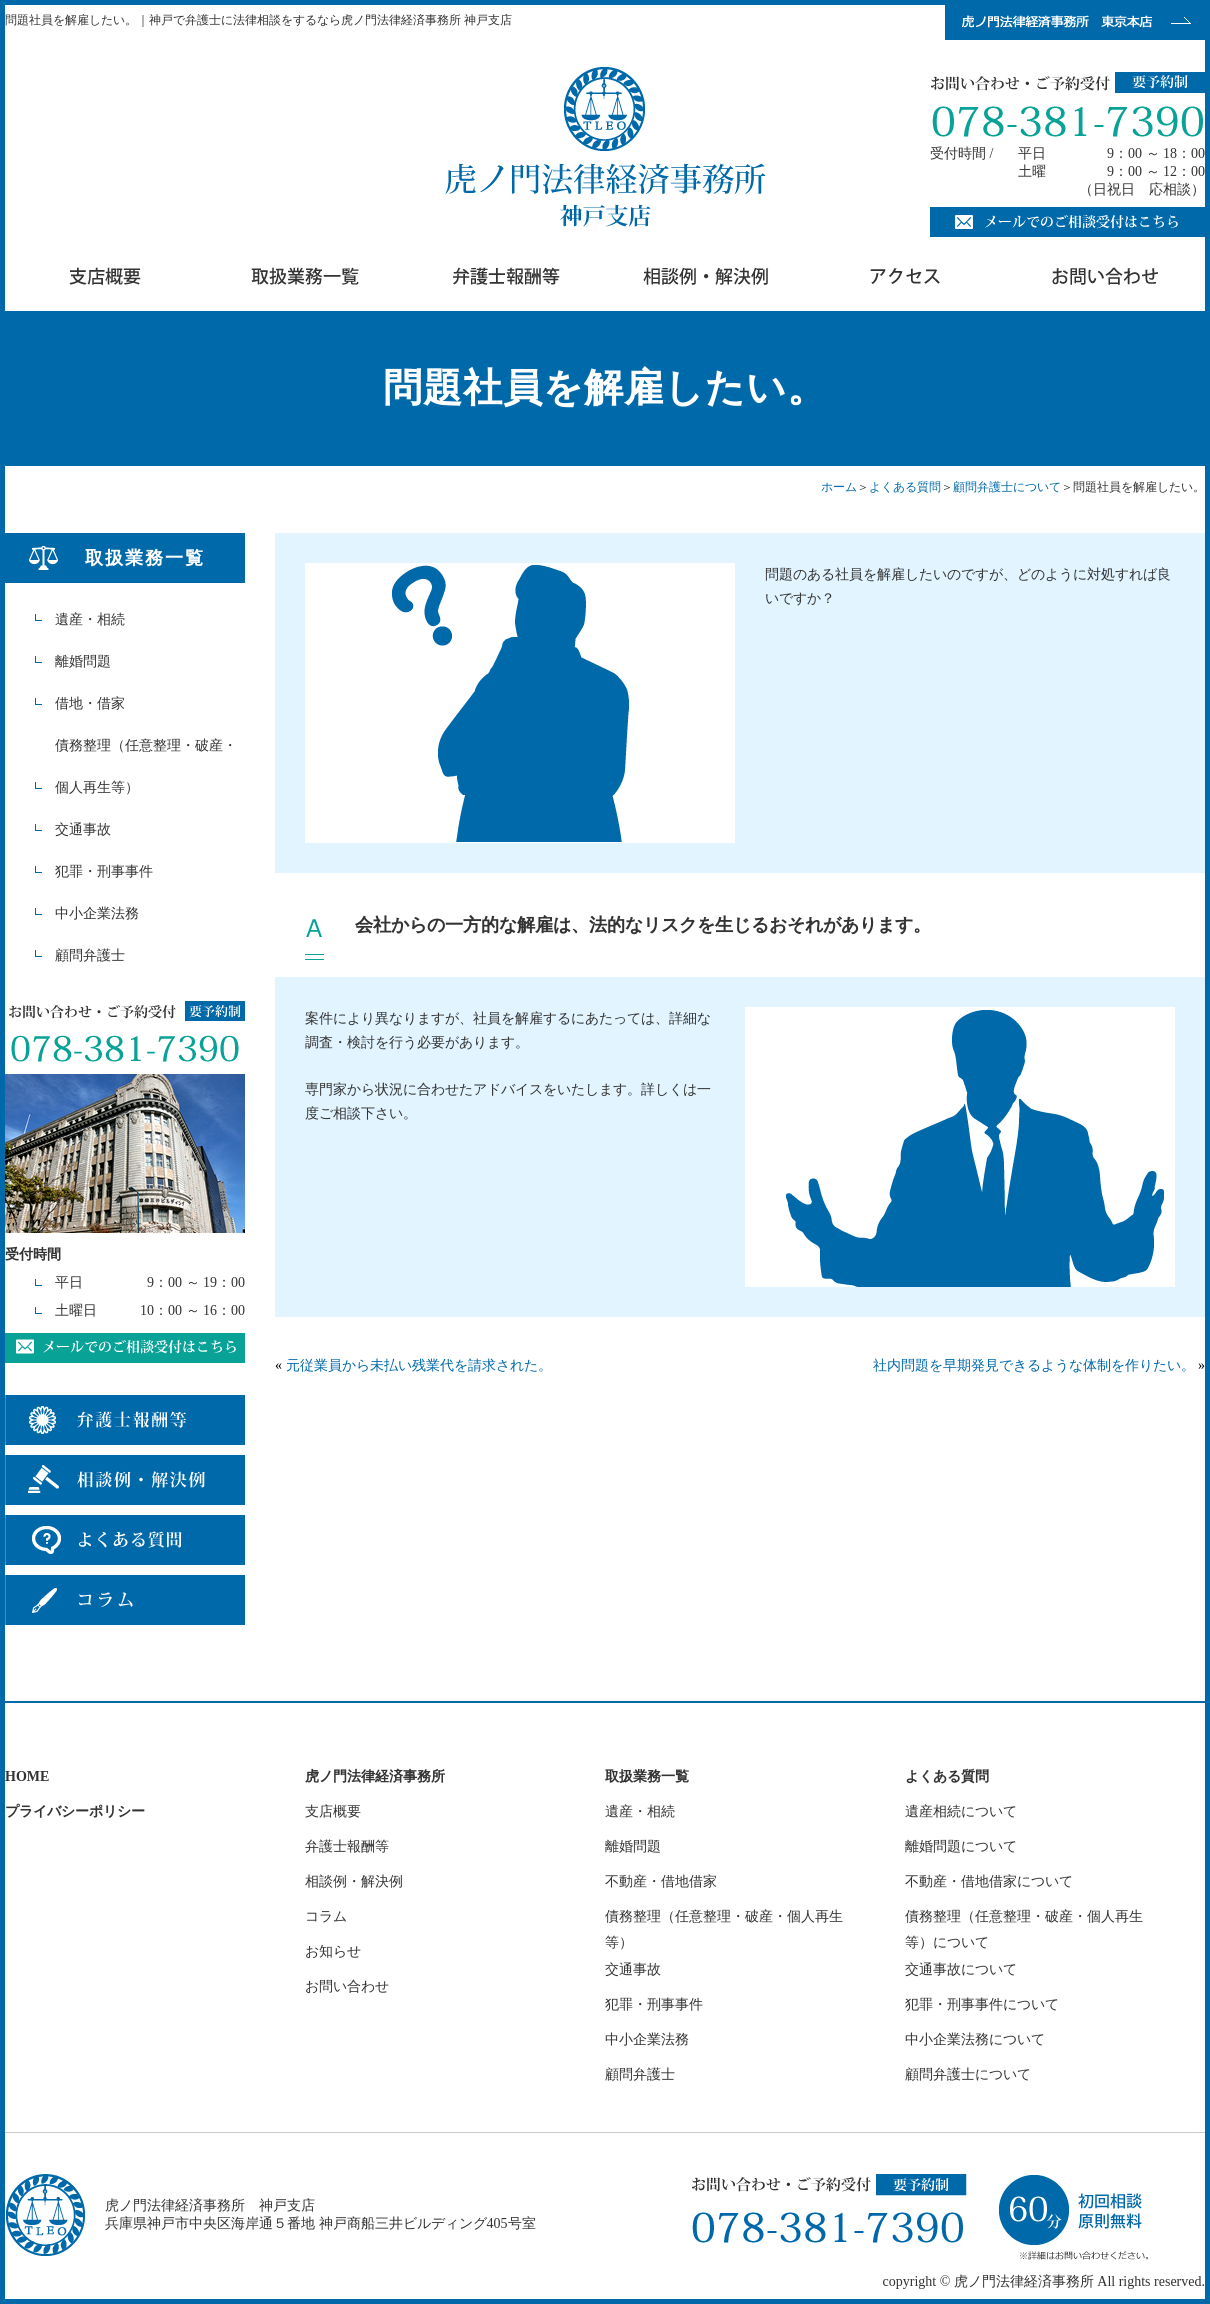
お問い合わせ (347, 1986)
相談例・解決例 (354, 1881)
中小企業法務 (97, 913)
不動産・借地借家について (989, 1881)
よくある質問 (905, 487)
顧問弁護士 (90, 955)
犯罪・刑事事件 (104, 871)
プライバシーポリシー (75, 1811)
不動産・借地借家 (661, 1881)
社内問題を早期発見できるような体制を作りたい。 (1034, 1365)
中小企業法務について (975, 2039)
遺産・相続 (90, 619)
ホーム (839, 487)
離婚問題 (83, 661)
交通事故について (961, 1969)
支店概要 (333, 1811)
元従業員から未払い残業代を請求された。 (419, 1365)
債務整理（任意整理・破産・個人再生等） (146, 766)
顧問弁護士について (1007, 487)
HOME (27, 1776)
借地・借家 (90, 703)
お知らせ (333, 1951)
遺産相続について (961, 1811)
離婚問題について (961, 1846)
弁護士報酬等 (347, 1846)
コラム (326, 1916)
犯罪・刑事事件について (982, 2004)
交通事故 (83, 829)
